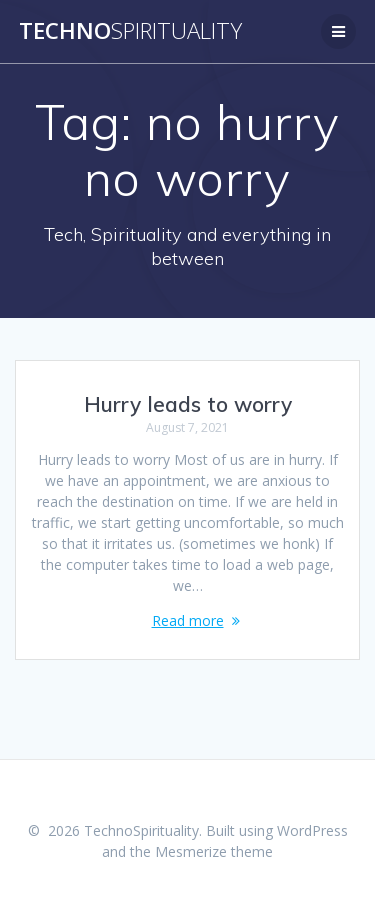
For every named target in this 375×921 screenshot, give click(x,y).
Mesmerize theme (214, 851)
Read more (188, 620)
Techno (130, 31)
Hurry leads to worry (188, 404)
